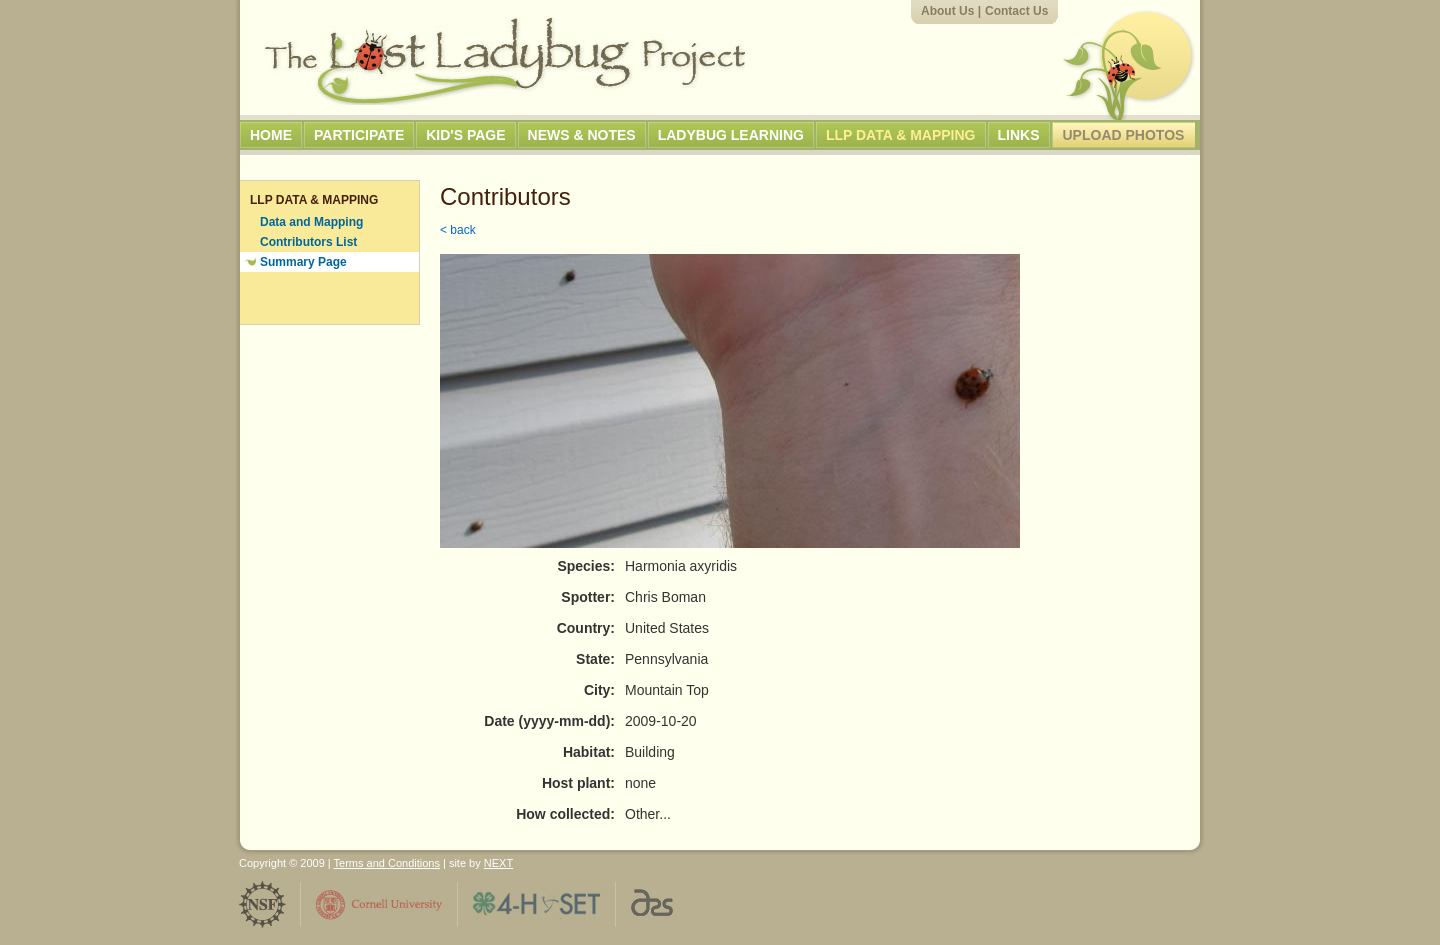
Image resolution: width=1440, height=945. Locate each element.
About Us (947, 11)
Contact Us (1016, 11)
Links (1019, 135)
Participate (359, 135)
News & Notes (582, 135)
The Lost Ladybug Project (505, 61)
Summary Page (303, 262)
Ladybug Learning (731, 135)
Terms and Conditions (387, 863)
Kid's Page (465, 135)
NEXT (498, 863)
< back (458, 230)
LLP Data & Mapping (901, 135)
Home (271, 135)
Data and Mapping (311, 222)
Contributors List (308, 242)
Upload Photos (1124, 135)
